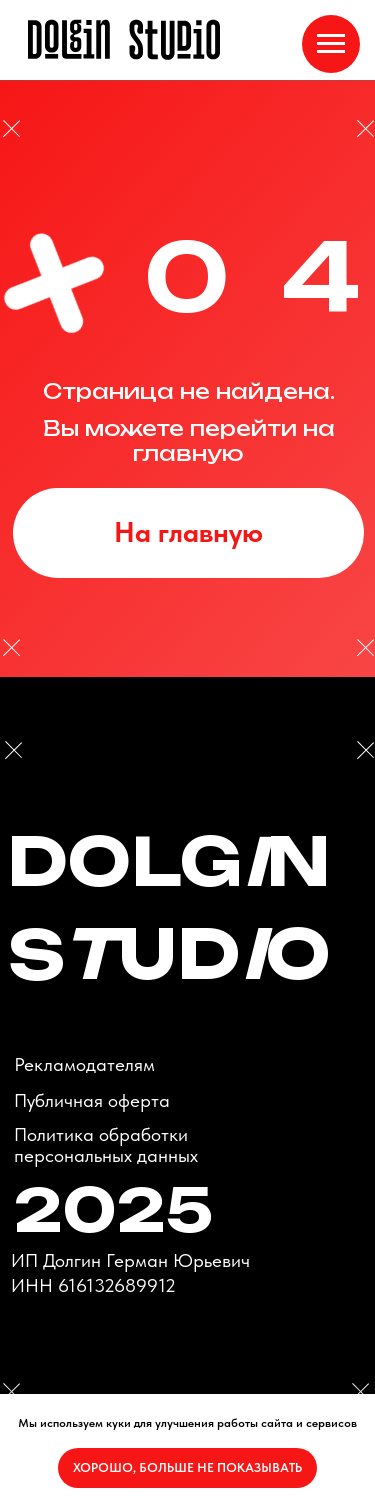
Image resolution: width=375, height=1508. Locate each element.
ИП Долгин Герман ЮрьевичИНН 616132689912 (130, 1273)
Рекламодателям (84, 1064)
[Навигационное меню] (331, 44)
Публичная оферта (92, 1100)
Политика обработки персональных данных (106, 1145)
